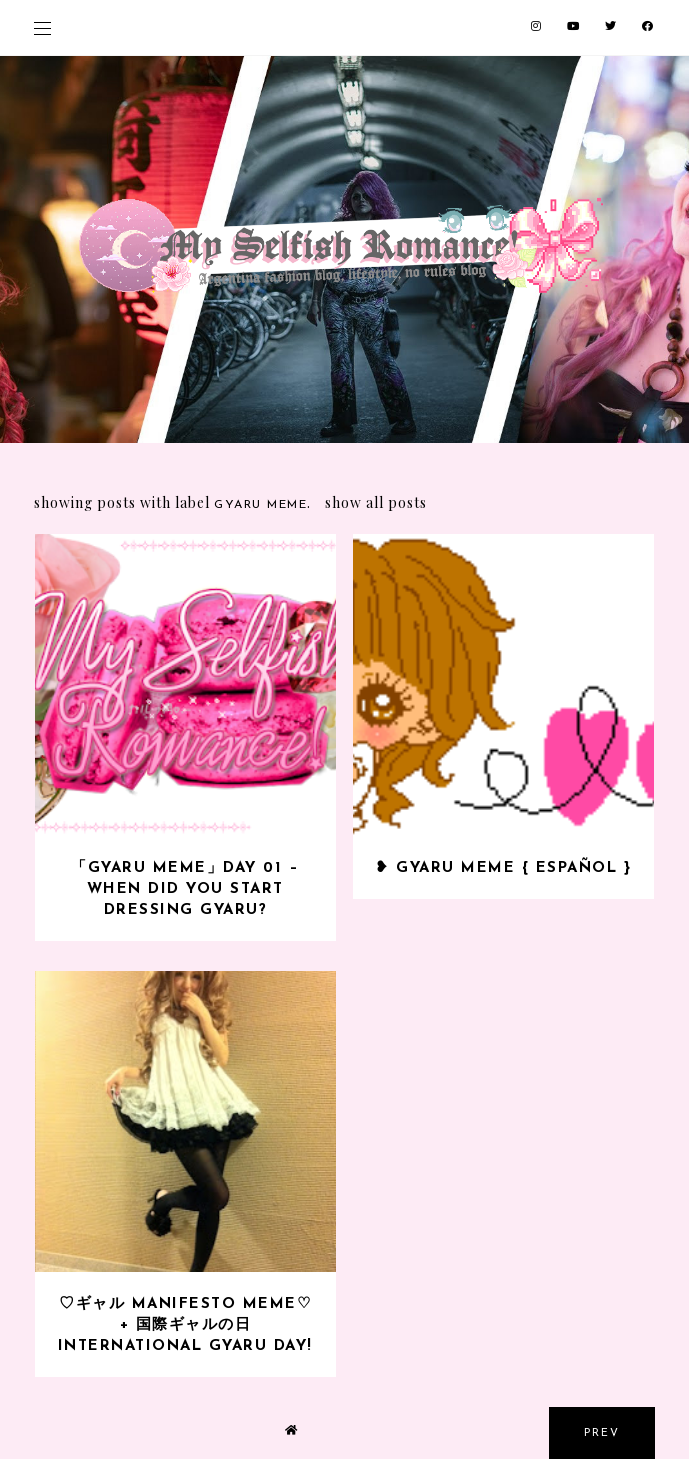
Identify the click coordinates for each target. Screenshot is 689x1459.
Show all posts (376, 502)
